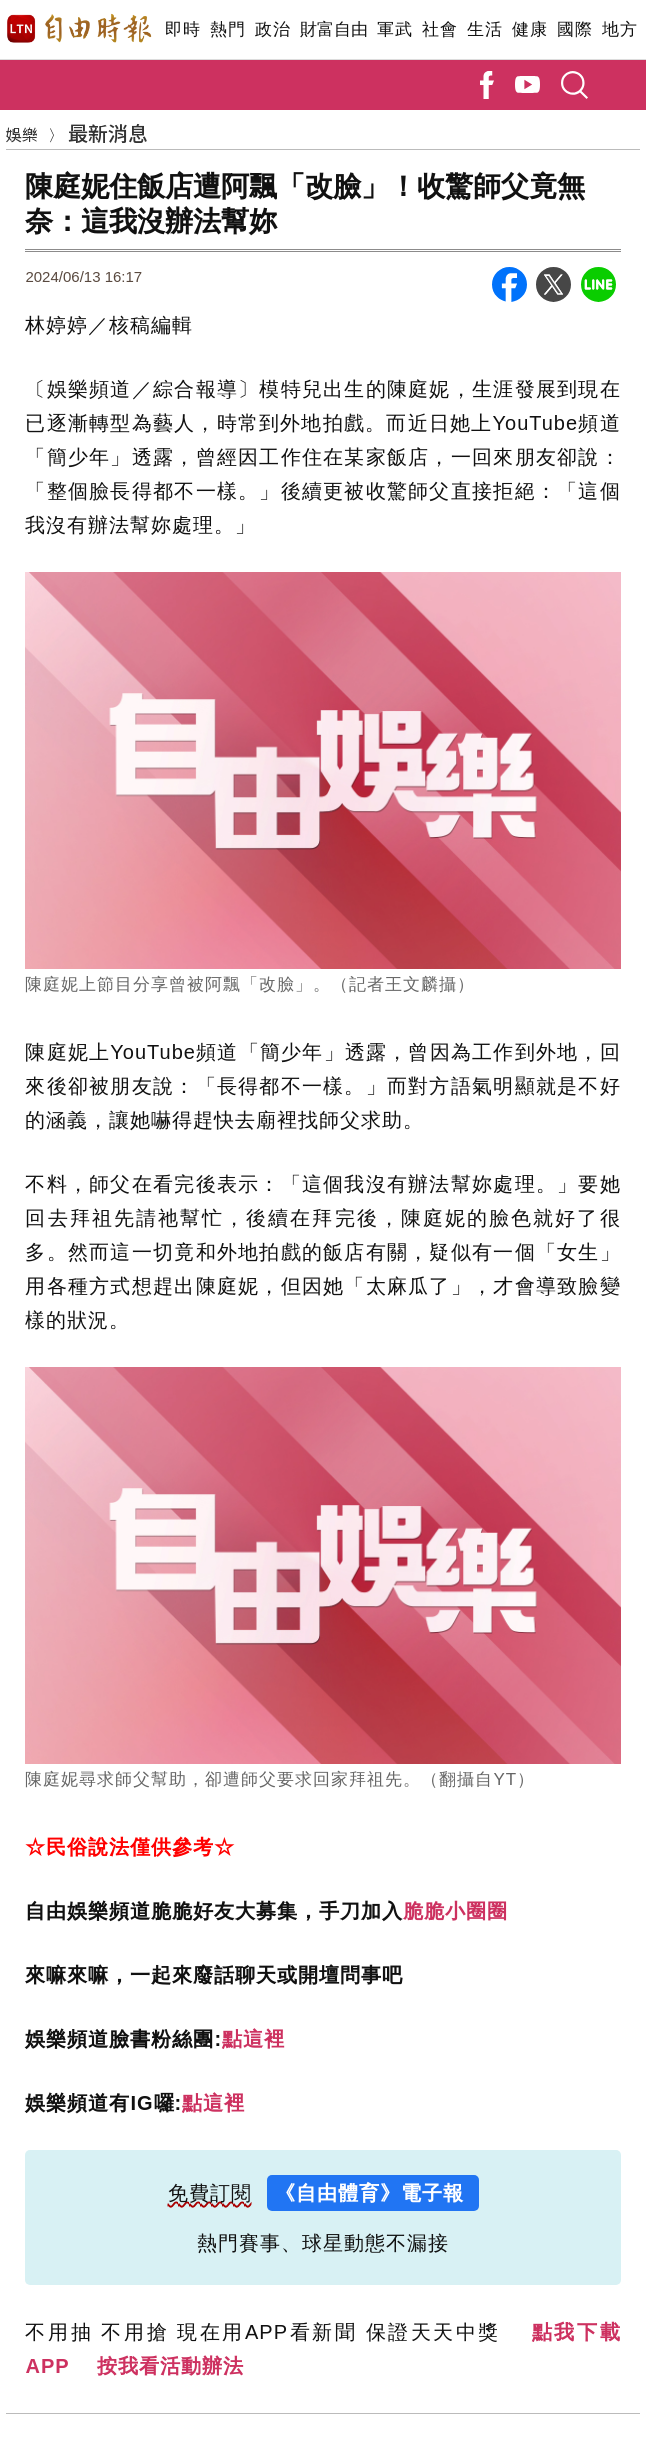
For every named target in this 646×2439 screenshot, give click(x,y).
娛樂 (22, 134)
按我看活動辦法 (170, 2366)
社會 (439, 29)
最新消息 (108, 132)
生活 (484, 29)
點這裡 (253, 2039)
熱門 (227, 29)
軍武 (394, 29)
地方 (619, 29)
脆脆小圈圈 (455, 1911)
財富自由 (333, 29)
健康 (529, 29)
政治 (272, 29)
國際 (574, 29)
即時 (182, 29)
